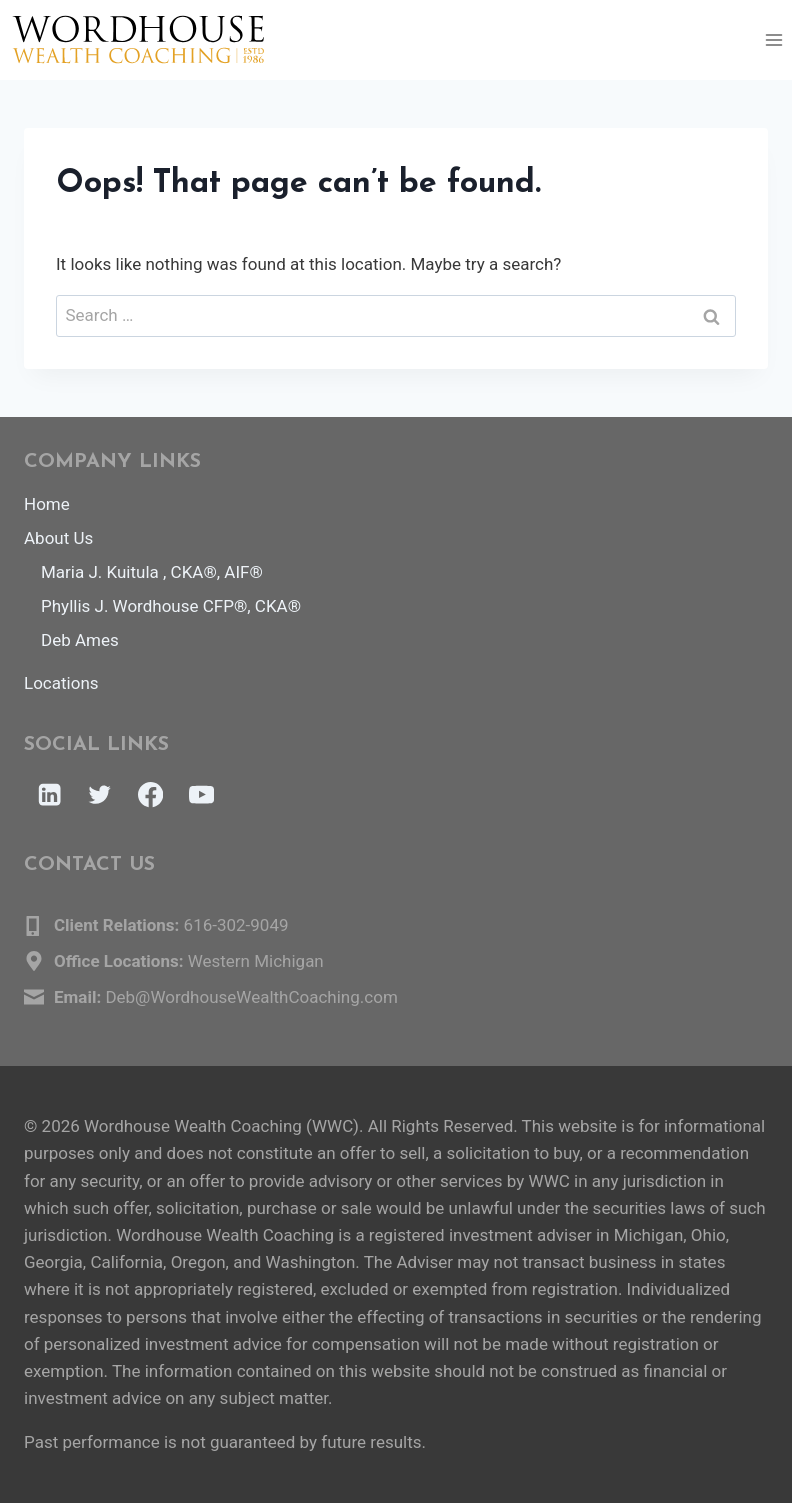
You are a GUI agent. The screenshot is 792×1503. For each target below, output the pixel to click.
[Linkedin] (49, 795)
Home (47, 504)
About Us (58, 538)
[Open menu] (773, 39)
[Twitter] (100, 795)
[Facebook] (150, 795)
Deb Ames (80, 640)
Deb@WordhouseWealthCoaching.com (251, 997)
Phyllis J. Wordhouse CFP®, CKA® (171, 606)
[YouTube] (201, 795)
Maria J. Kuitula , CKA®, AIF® (152, 572)
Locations (61, 683)
